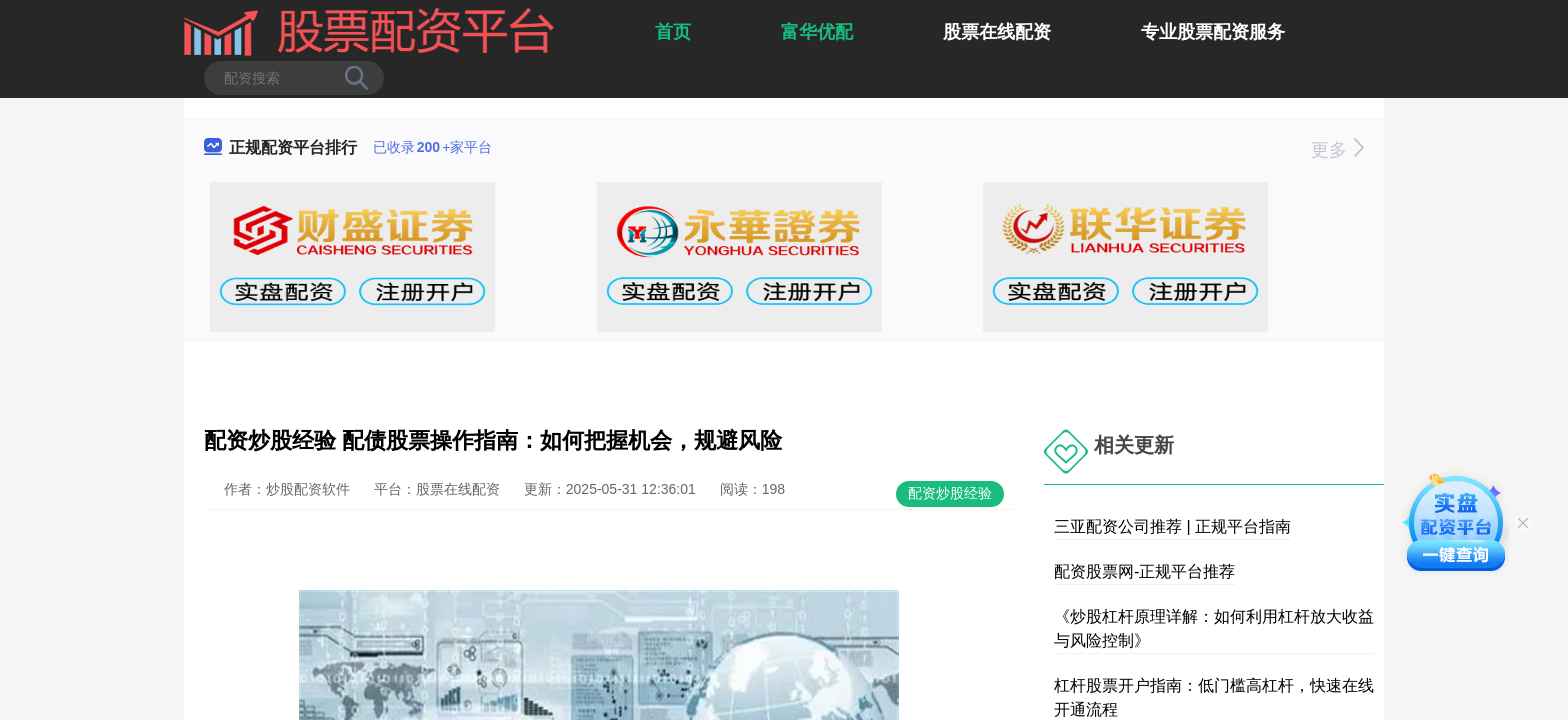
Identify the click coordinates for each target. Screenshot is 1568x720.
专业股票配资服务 (1213, 32)
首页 (673, 32)
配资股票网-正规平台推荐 (1144, 571)
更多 (1337, 150)
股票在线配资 (997, 32)
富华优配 (817, 32)
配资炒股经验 (950, 493)
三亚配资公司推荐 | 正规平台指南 (1172, 526)
